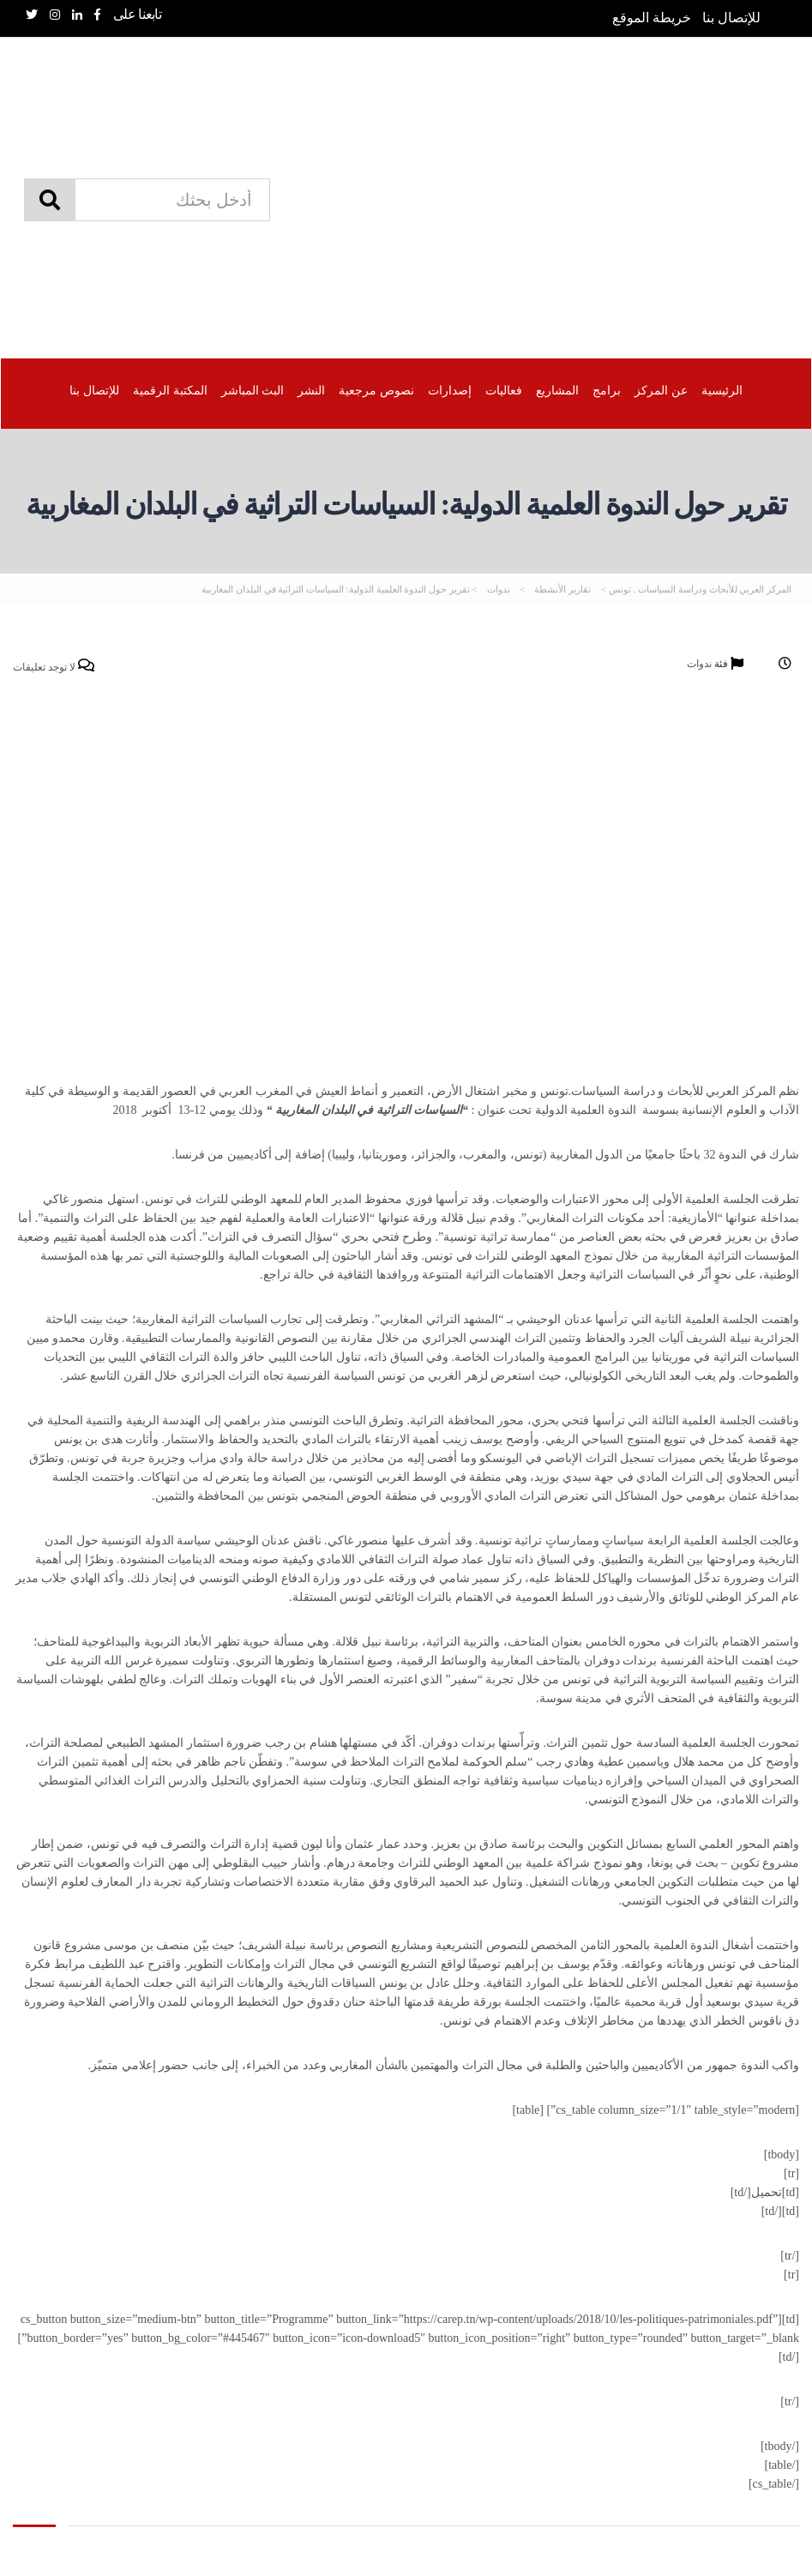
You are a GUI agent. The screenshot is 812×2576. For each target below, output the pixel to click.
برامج (606, 389)
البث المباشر (253, 389)
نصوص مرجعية (376, 389)
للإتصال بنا (731, 17)
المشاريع (557, 389)
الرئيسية (721, 389)
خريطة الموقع (651, 17)
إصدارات (450, 389)
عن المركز (661, 389)
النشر (311, 389)
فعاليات (503, 389)
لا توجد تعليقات (53, 666)
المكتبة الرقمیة (170, 389)
